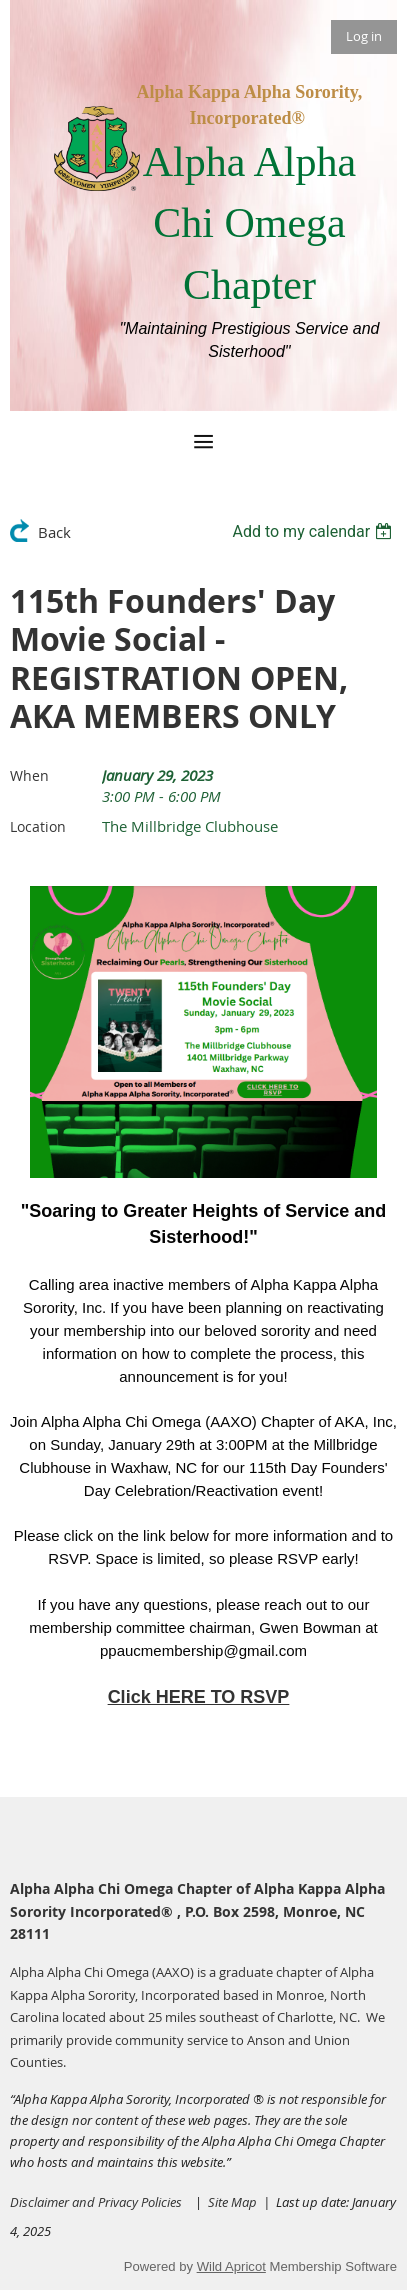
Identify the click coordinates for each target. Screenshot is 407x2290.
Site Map (235, 2202)
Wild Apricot (231, 2266)
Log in (364, 36)
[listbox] (314, 531)
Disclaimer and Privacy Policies (96, 2202)
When (29, 775)
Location (38, 826)
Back (54, 532)
